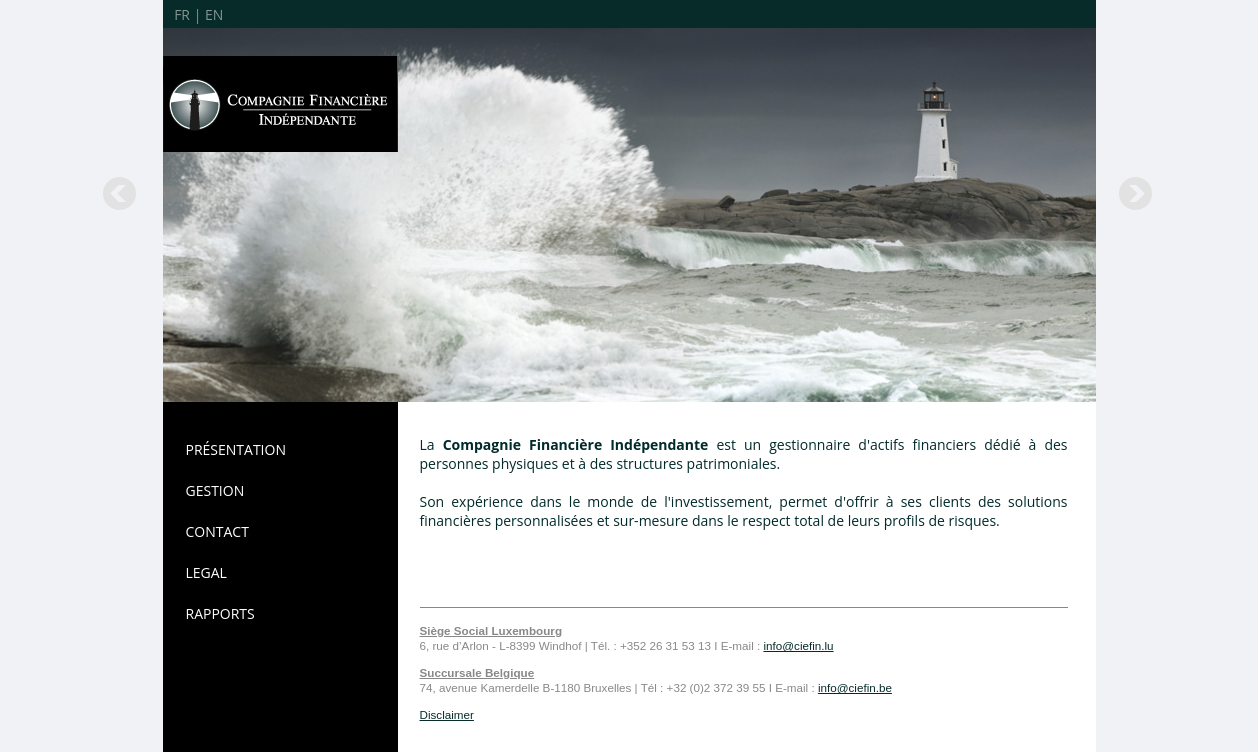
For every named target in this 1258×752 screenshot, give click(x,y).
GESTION (215, 490)
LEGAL (206, 572)
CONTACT (217, 531)
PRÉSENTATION (236, 449)
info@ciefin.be (855, 687)
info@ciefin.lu (798, 645)
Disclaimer (447, 714)
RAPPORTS (220, 613)
